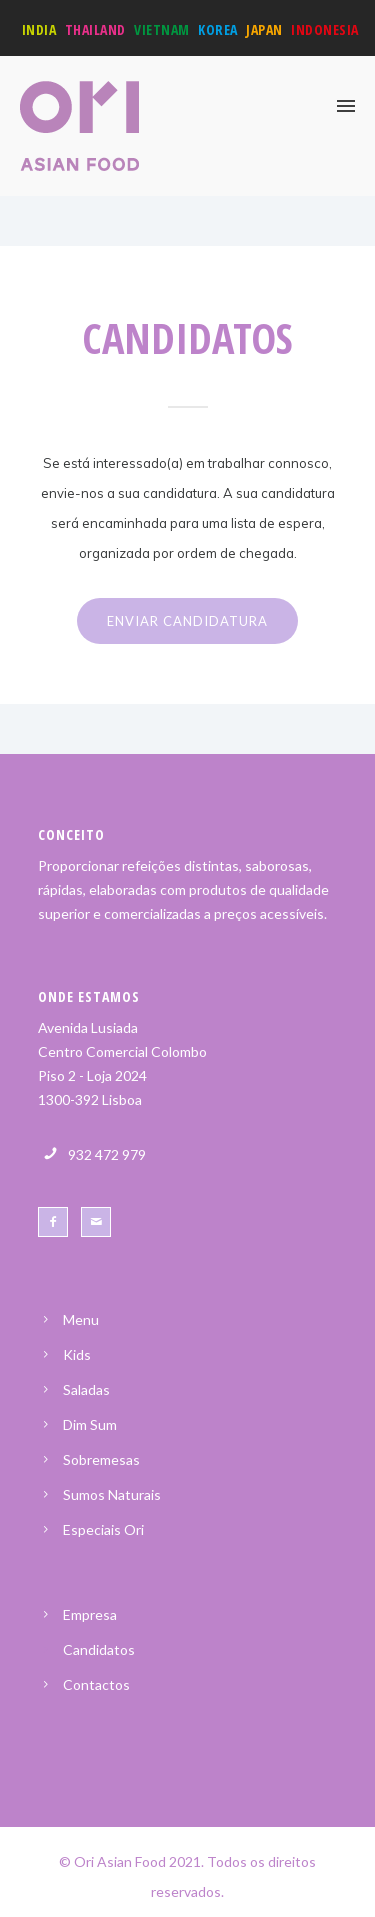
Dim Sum (90, 1424)
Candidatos (99, 1649)
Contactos (96, 1684)
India (39, 29)
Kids (77, 1354)
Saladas (86, 1389)
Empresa (90, 1614)
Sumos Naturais (112, 1494)
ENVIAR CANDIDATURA (187, 621)
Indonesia (325, 29)
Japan (264, 29)
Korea (218, 29)
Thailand (95, 29)
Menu (81, 1319)
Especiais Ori (103, 1529)
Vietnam (162, 29)
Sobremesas (101, 1459)
